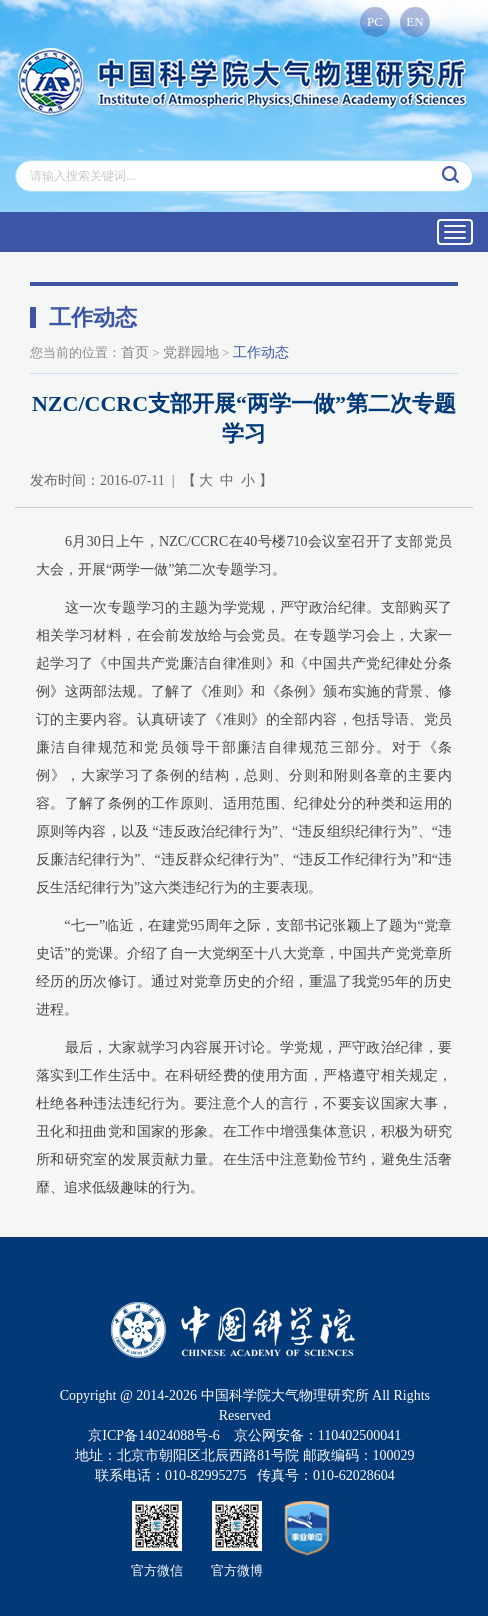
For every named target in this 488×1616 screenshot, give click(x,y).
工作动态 (261, 352)
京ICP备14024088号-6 (153, 1435)
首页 (135, 352)
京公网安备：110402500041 (317, 1435)
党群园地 (191, 352)
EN (414, 21)
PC (375, 21)
